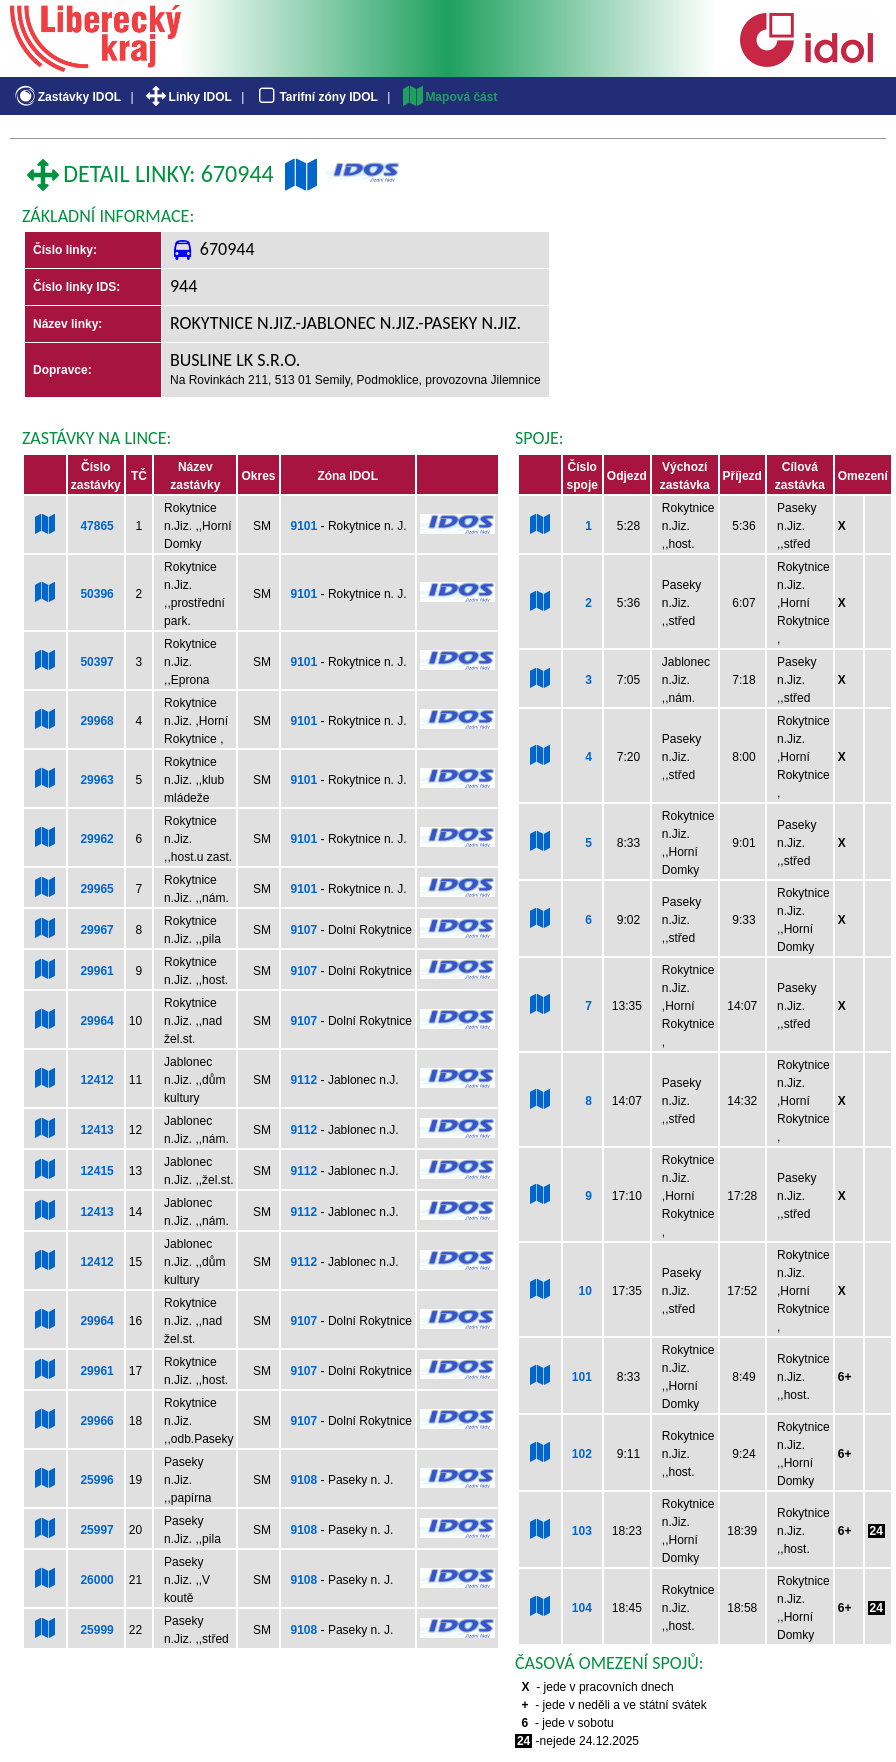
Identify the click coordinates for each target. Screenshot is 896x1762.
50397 (96, 662)
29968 (96, 721)
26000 (96, 1580)
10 (584, 1291)
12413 (96, 1130)
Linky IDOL (187, 97)
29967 (96, 930)
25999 (96, 1630)
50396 (96, 594)
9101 (304, 526)
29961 (96, 971)
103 (582, 1531)
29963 (96, 780)
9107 (304, 930)
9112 (304, 1080)
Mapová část (449, 97)
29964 (96, 1021)
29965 (96, 889)
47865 (96, 526)
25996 (96, 1480)
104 (582, 1608)
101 (582, 1377)
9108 (304, 1480)
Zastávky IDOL (66, 97)
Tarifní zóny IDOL (316, 97)
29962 (96, 839)
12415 (96, 1171)
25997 (96, 1530)
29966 (96, 1421)
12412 (96, 1080)
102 (582, 1454)
